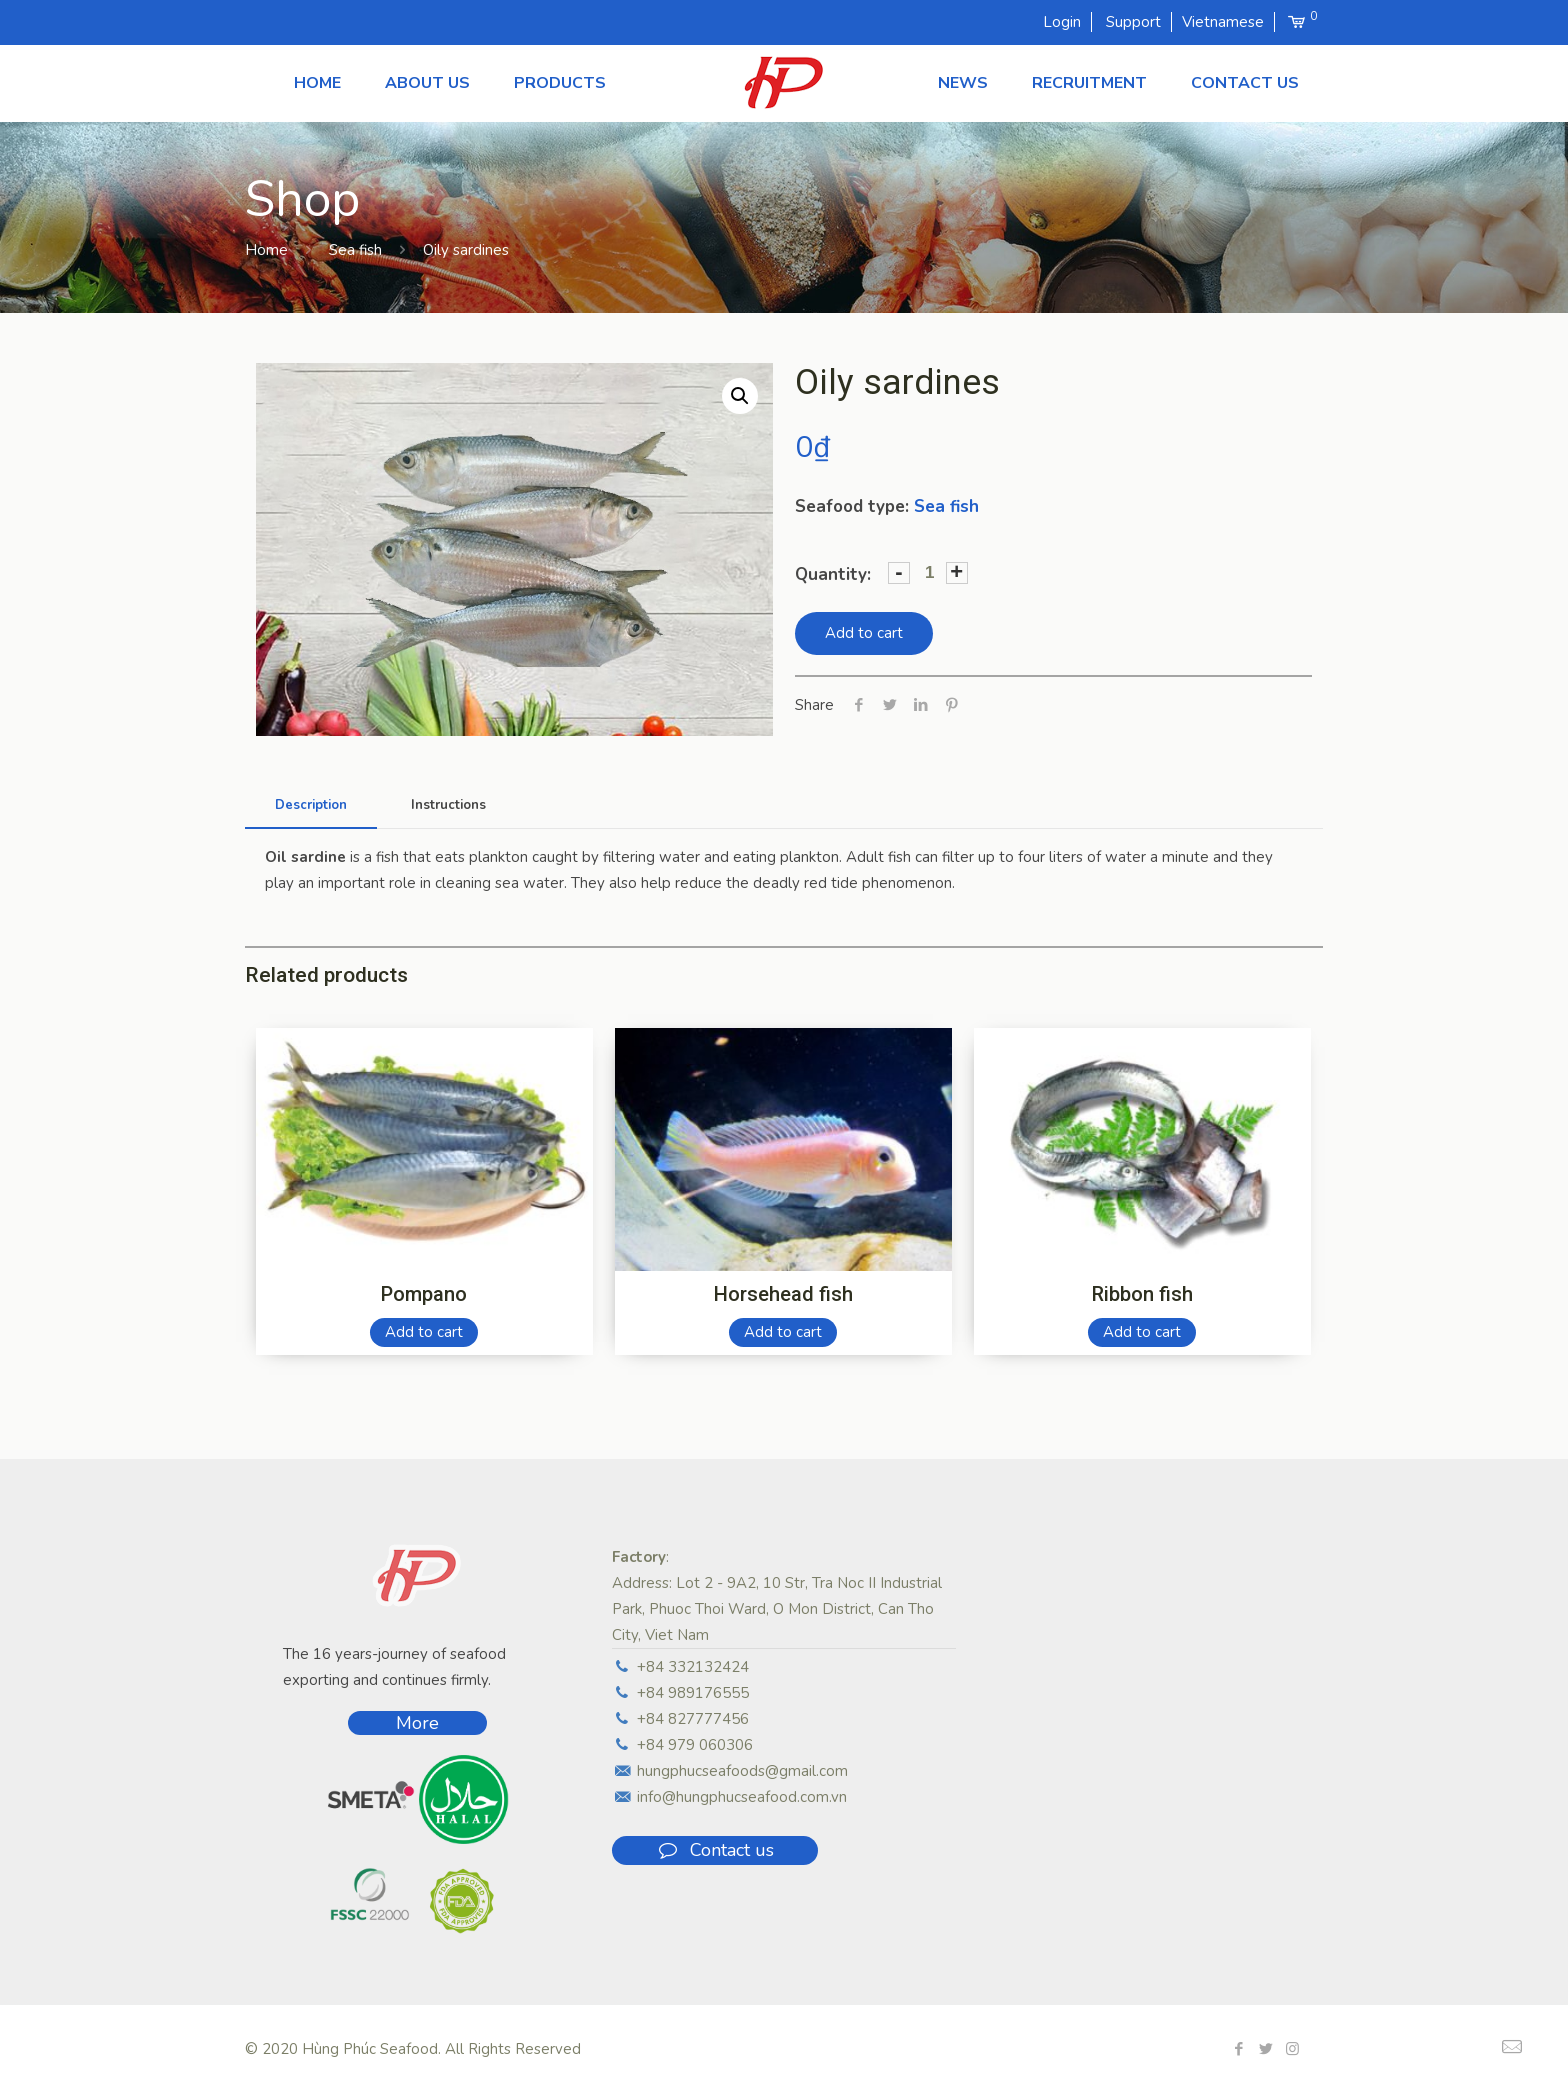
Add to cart (864, 633)
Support (1133, 22)
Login (1062, 22)
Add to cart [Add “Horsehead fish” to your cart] (783, 1332)
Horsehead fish (783, 1294)
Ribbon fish (1142, 1294)
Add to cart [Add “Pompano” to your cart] (424, 1332)
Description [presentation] (311, 805)
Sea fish (355, 250)
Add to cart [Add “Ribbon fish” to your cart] (1142, 1332)
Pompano (424, 1294)
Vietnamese (1223, 22)
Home (266, 250)
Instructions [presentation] (448, 805)
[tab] (311, 805)
